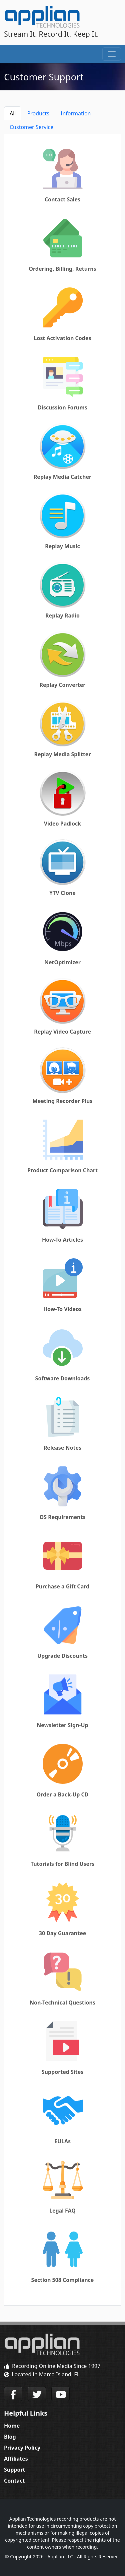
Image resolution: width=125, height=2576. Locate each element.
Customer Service (31, 127)
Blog (10, 2436)
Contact (14, 2480)
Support (14, 2469)
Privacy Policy (22, 2447)
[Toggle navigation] (111, 54)
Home (12, 2425)
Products (38, 113)
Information (76, 113)
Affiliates (16, 2458)
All (13, 113)
